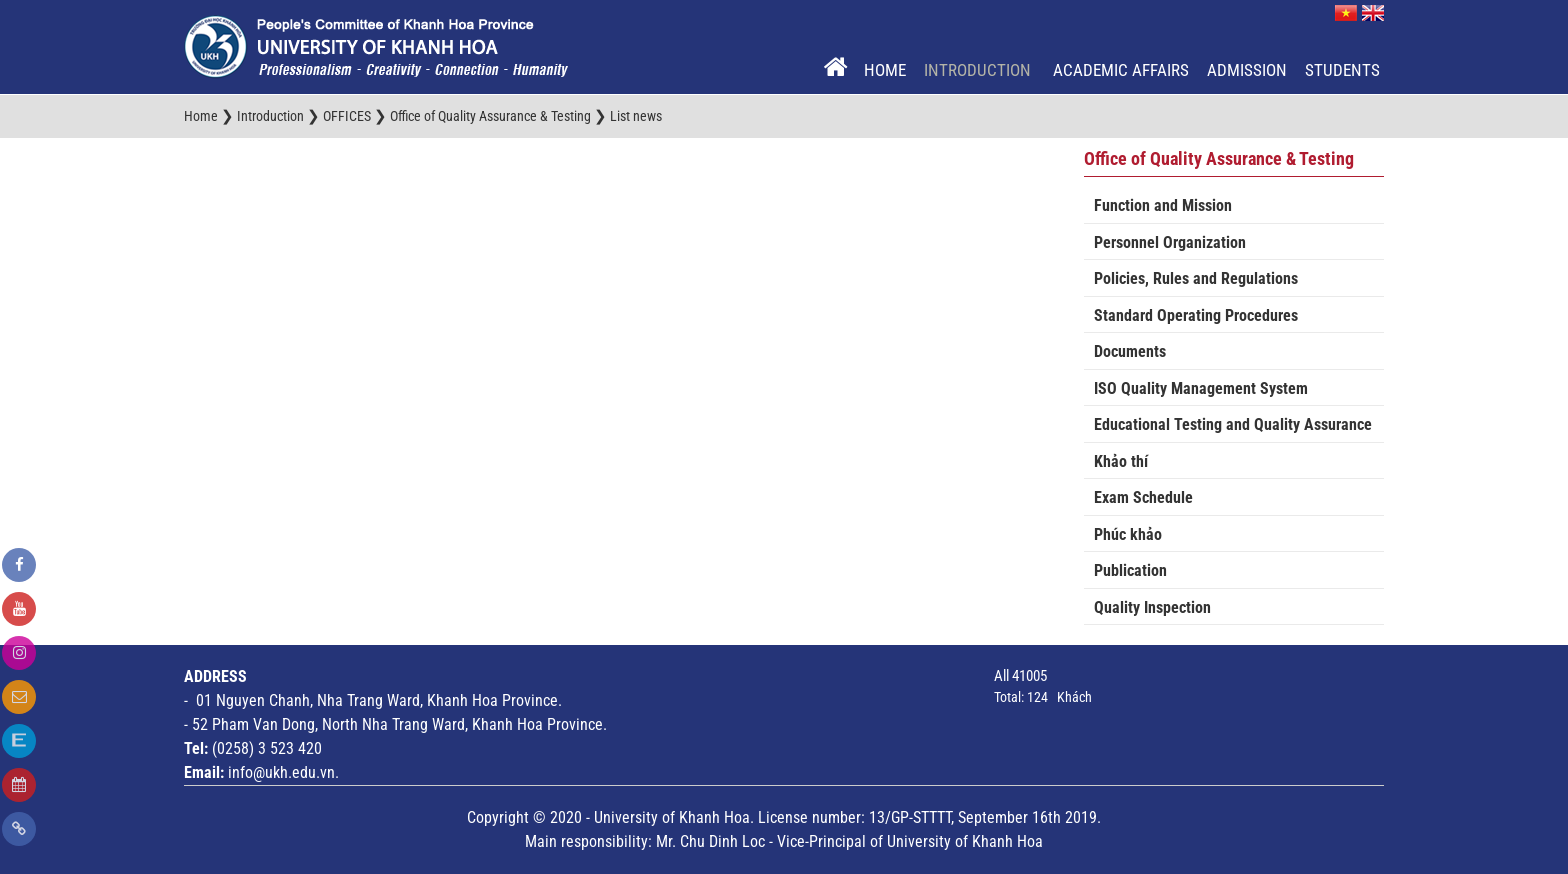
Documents (1130, 351)
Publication (1130, 570)
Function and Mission (1163, 205)
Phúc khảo (1128, 534)
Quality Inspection (1152, 607)
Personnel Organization (1170, 242)
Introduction (979, 70)
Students (1342, 70)
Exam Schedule (1143, 497)
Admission (1247, 70)
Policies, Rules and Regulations (1196, 278)
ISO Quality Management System (1201, 388)
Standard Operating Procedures (1196, 315)
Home (885, 70)
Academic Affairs (1121, 70)
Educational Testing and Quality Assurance (1233, 424)
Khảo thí (1121, 461)
